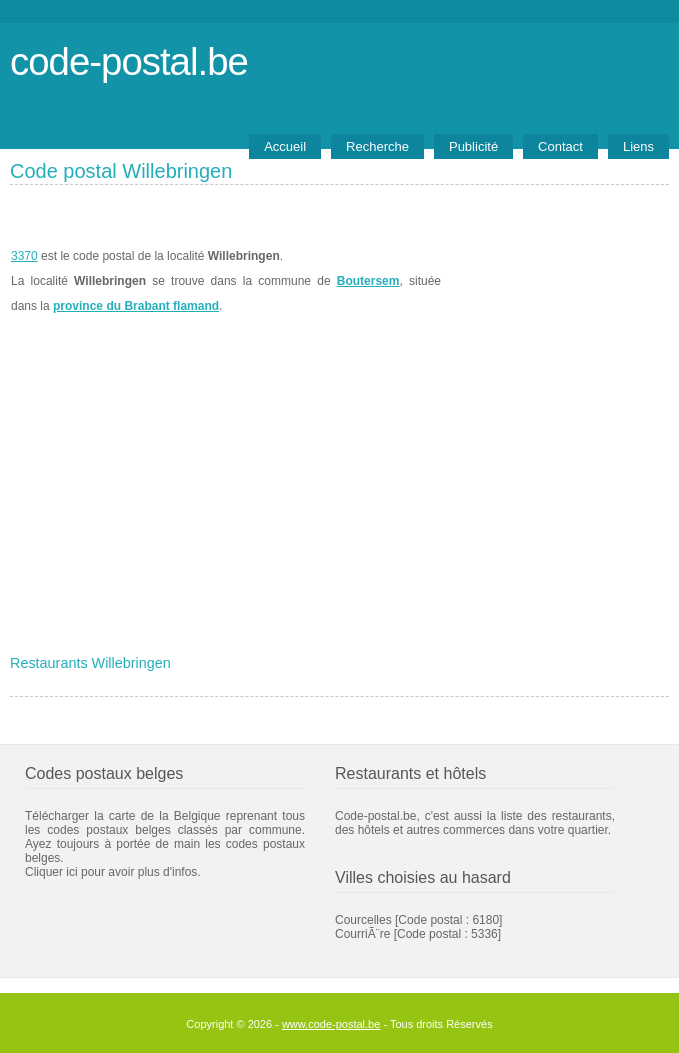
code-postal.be (129, 61)
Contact (560, 146)
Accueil (285, 146)
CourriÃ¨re (362, 934)
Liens (638, 146)
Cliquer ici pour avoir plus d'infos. (113, 872)
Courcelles (363, 920)
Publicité (473, 146)
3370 (24, 256)
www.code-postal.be (331, 1024)
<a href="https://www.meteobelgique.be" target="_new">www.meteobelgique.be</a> (555, 281)
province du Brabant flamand (136, 306)
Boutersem (368, 281)
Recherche (377, 146)
